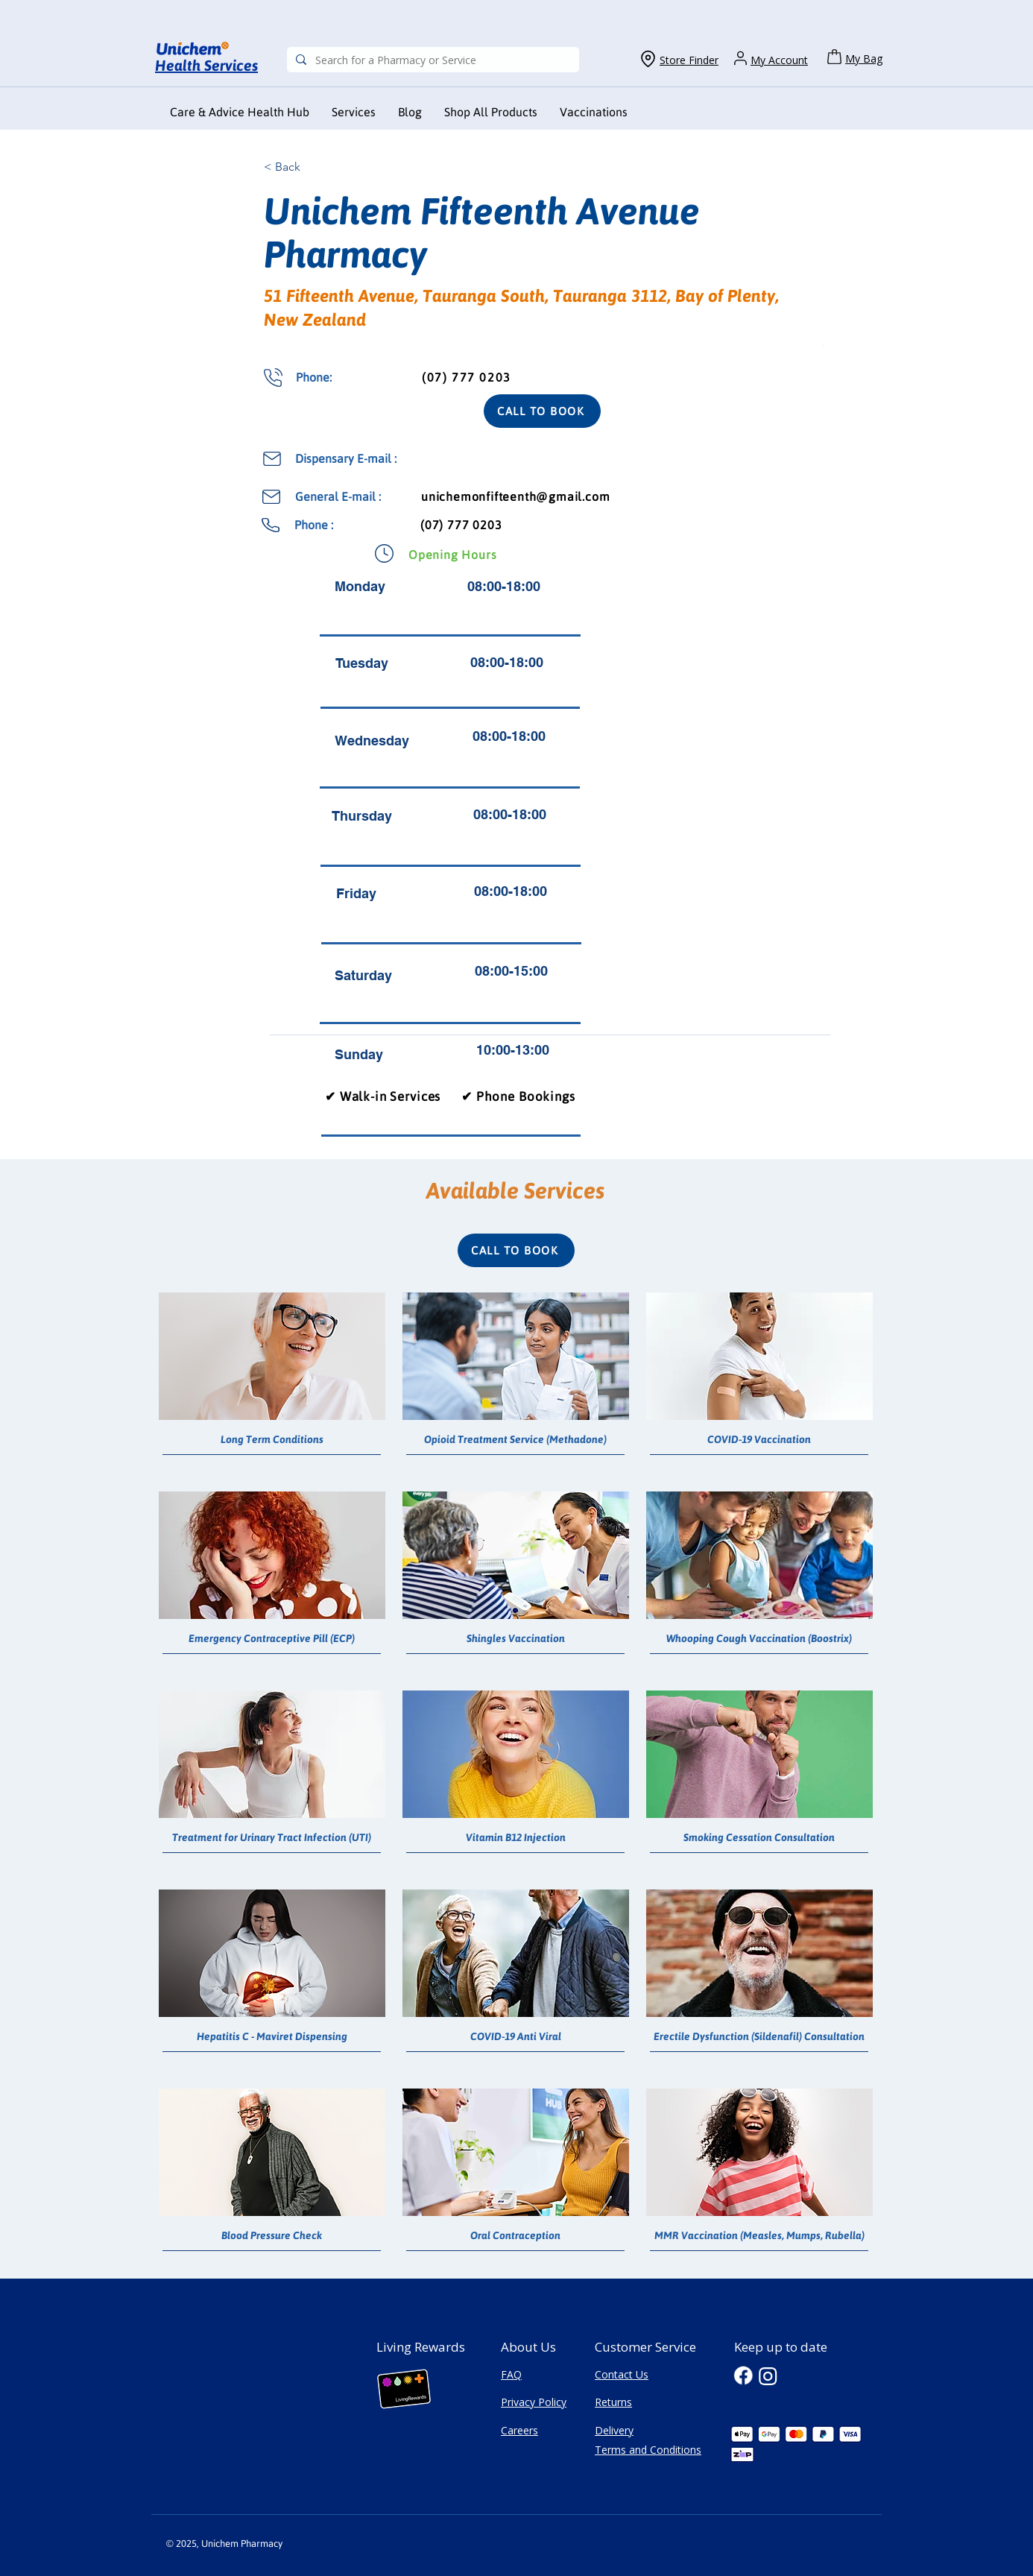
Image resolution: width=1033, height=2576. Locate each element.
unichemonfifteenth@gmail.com (515, 496)
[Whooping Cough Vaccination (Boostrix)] (759, 1639)
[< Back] (312, 167)
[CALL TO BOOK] (542, 411)
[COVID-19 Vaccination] (759, 1440)
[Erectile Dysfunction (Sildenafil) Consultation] (759, 2037)
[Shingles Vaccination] (515, 1639)
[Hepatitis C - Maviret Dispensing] (271, 2037)
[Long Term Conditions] (271, 1440)
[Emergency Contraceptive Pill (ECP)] (271, 1639)
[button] (594, 112)
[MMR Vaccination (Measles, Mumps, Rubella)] (759, 2236)
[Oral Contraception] (515, 2236)
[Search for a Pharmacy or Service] (431, 60)
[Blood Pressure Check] (271, 2236)
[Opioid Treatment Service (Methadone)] (515, 1440)
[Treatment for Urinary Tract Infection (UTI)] (271, 1838)
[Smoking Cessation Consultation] (759, 1838)
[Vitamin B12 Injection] (515, 1838)
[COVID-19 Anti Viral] (515, 2037)
